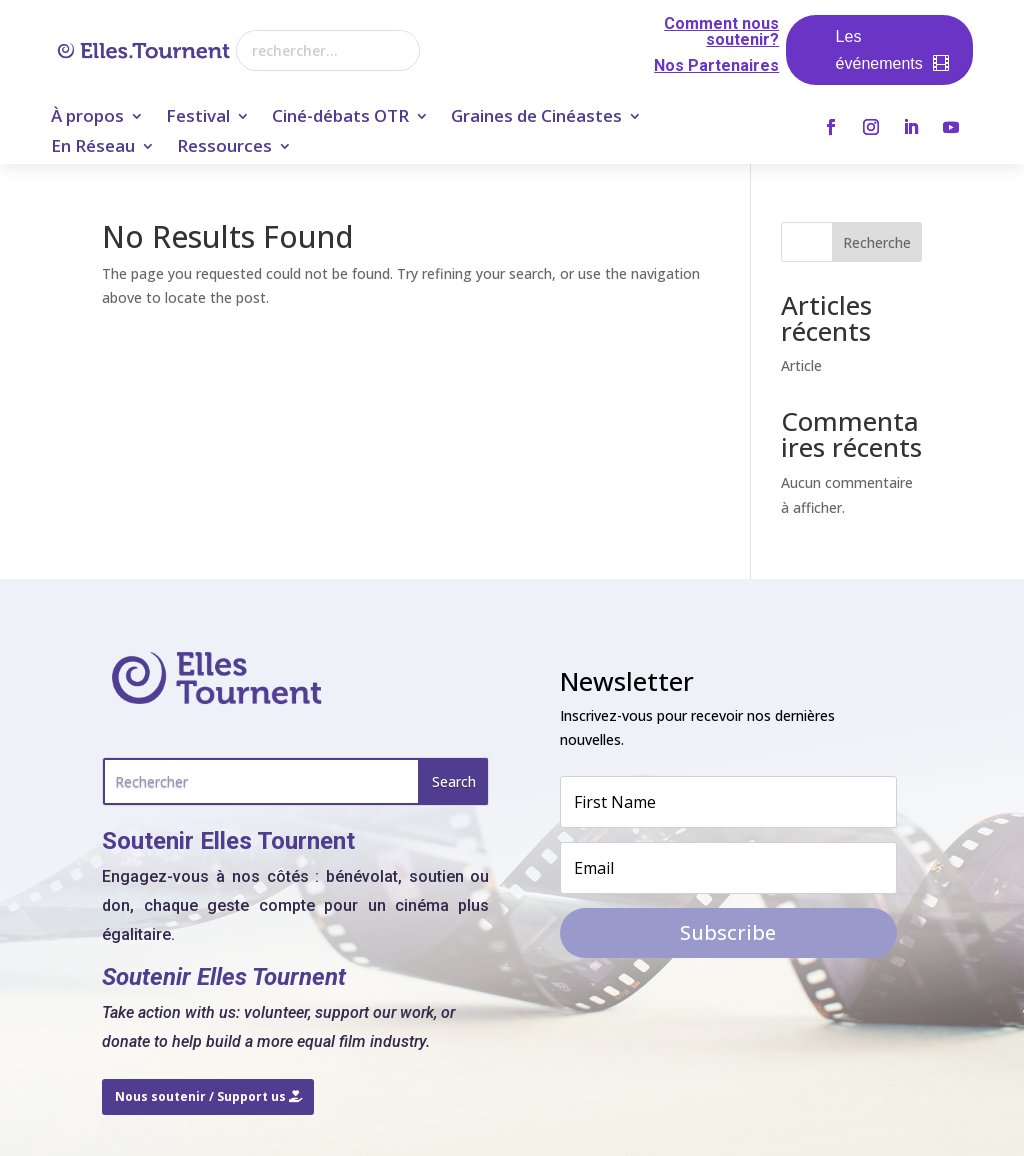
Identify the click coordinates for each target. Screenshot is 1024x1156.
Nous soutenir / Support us (200, 1096)
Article (801, 365)
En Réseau (93, 148)
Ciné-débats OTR (340, 118)
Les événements (879, 50)
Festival (198, 118)
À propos (87, 118)
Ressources (224, 148)
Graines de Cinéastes (536, 118)
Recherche (877, 242)
